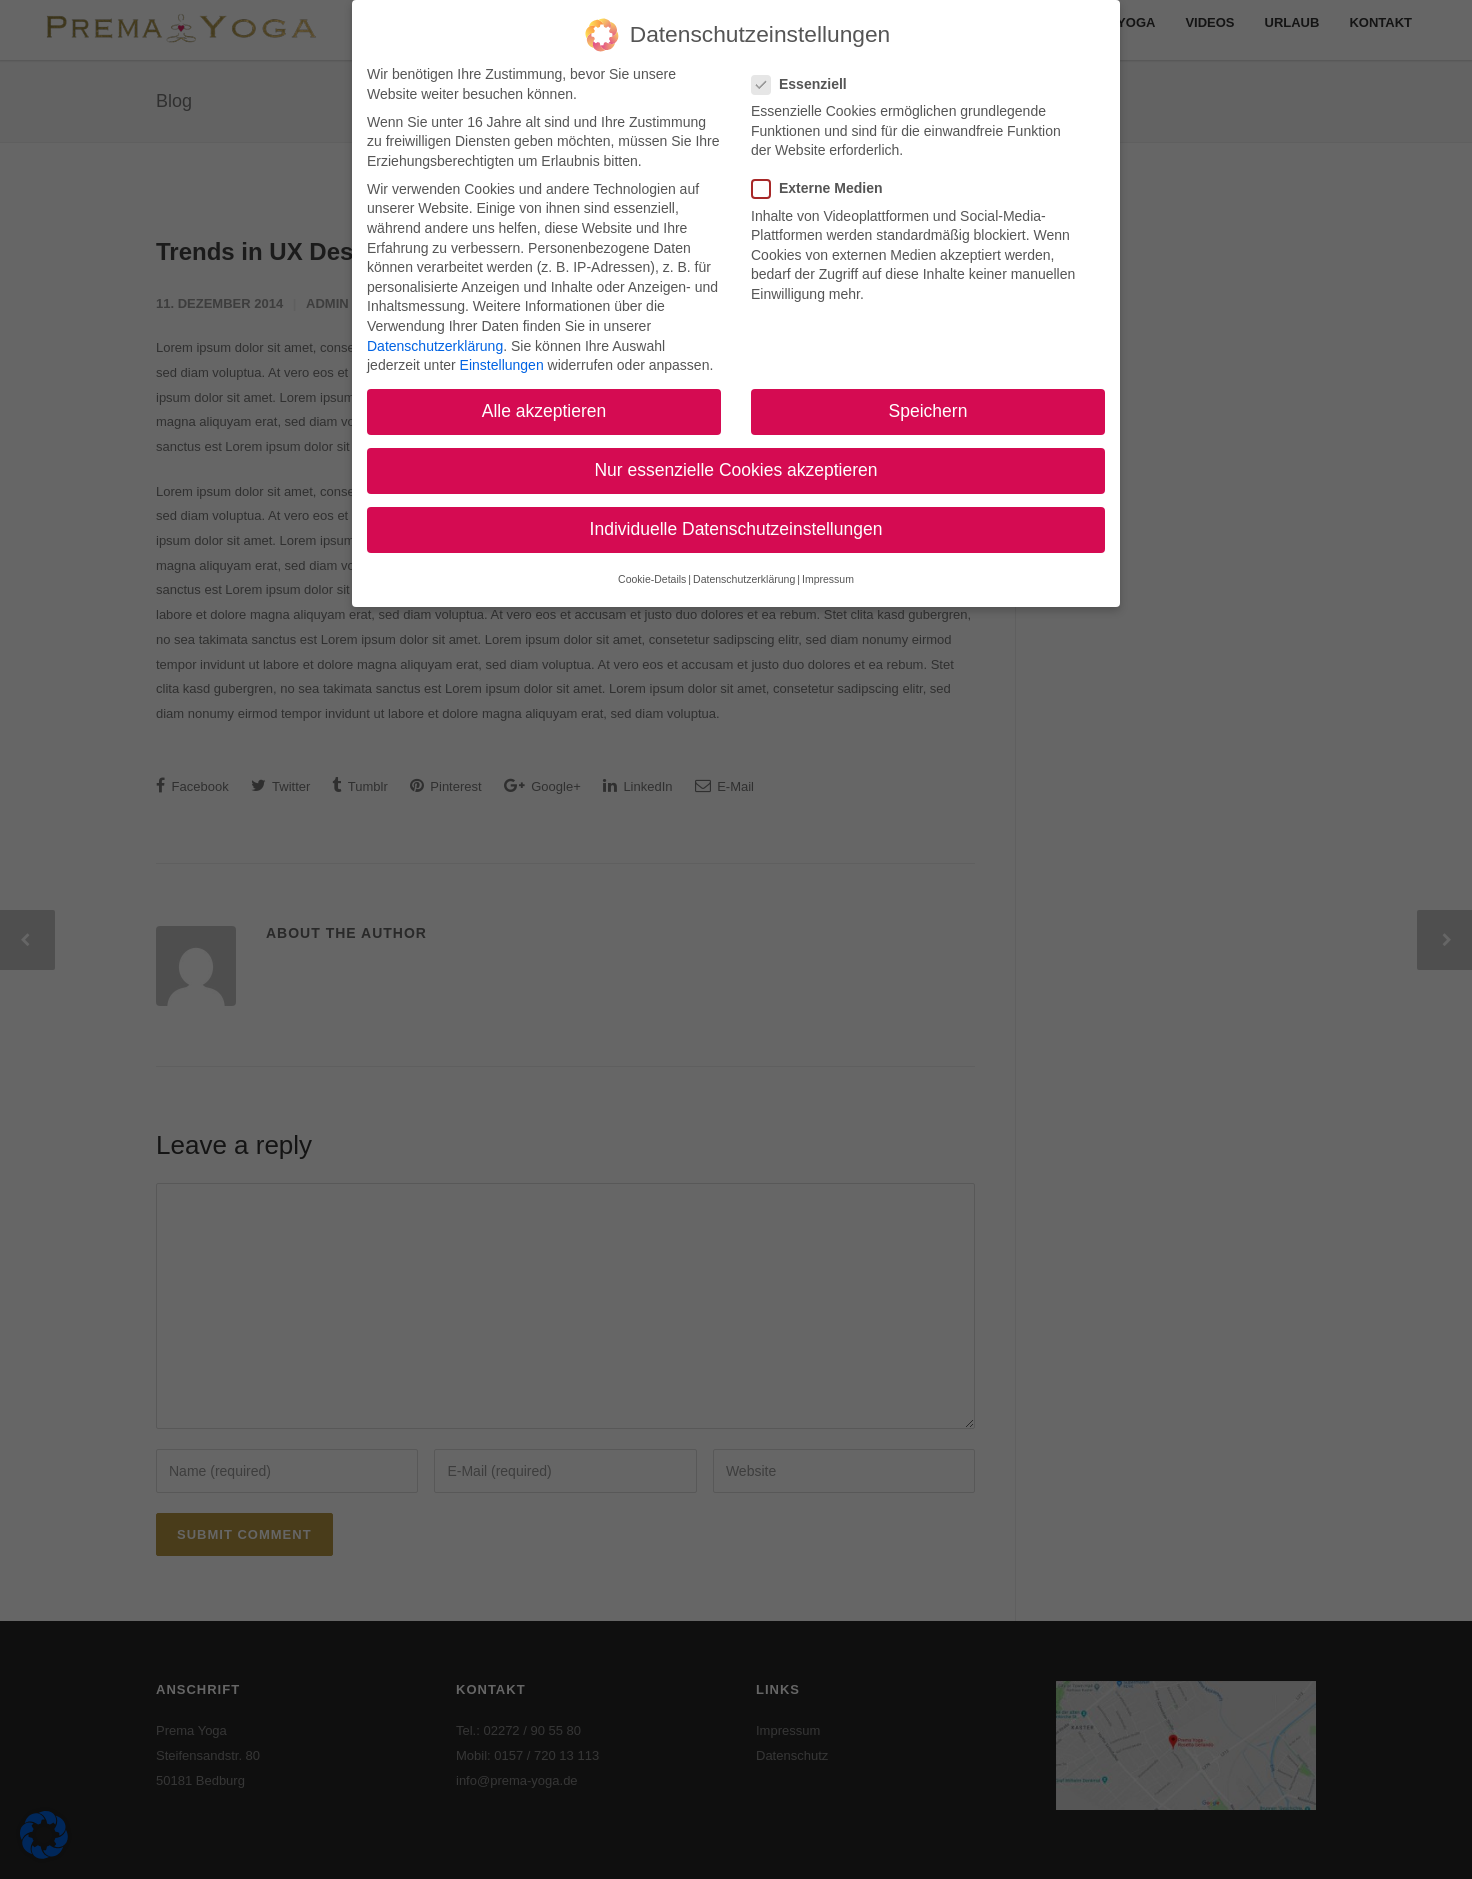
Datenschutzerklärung (435, 337)
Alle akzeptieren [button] (544, 403)
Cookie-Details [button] (652, 571)
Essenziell (807, 76)
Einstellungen (502, 357)
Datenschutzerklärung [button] (744, 571)
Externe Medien (825, 180)
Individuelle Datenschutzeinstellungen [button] (736, 521)
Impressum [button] (828, 571)
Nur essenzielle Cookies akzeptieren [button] (735, 462)
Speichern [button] (928, 403)
